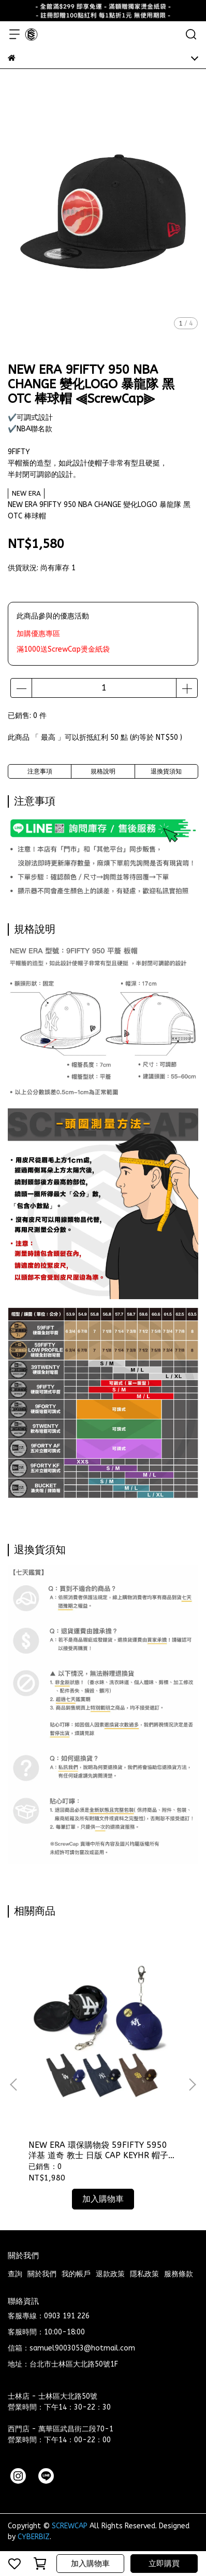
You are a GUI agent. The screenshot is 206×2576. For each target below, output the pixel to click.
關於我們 (41, 2274)
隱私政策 (144, 2274)
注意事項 (39, 771)
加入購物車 (90, 2563)
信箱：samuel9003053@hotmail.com (71, 2348)
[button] (192, 2084)
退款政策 (110, 2274)
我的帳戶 (76, 2274)
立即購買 (164, 2563)
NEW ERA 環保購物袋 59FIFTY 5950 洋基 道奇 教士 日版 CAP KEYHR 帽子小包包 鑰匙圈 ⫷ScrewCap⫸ (102, 2150)
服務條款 (178, 2274)
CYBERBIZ (34, 2536)
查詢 (15, 2274)
